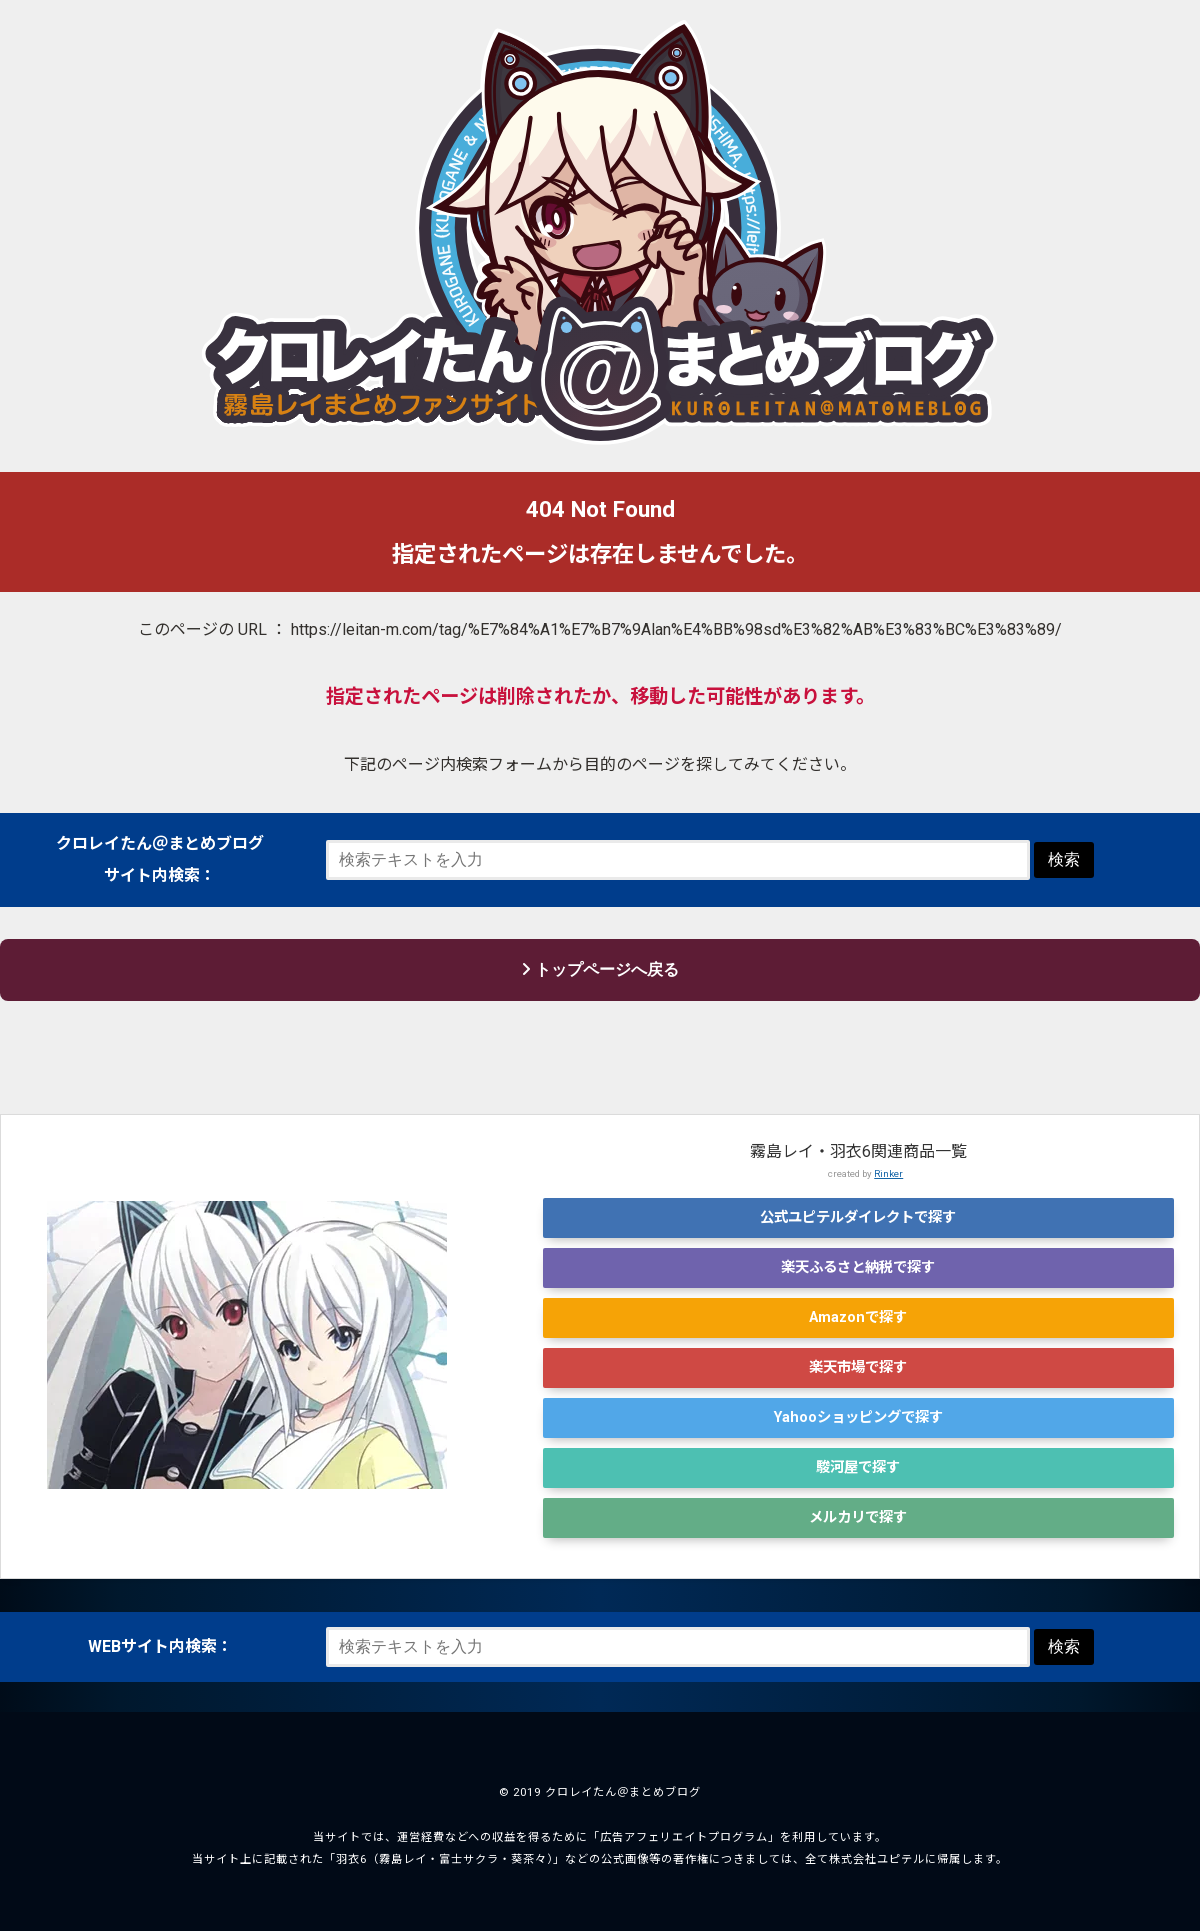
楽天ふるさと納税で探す (858, 1267)
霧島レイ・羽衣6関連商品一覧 (858, 1151)
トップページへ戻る (600, 969)
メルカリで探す (858, 1517)
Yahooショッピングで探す (858, 1417)
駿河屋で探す (858, 1467)
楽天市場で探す (858, 1367)
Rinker (888, 1173)
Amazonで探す (858, 1317)
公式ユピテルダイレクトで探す (858, 1217)
